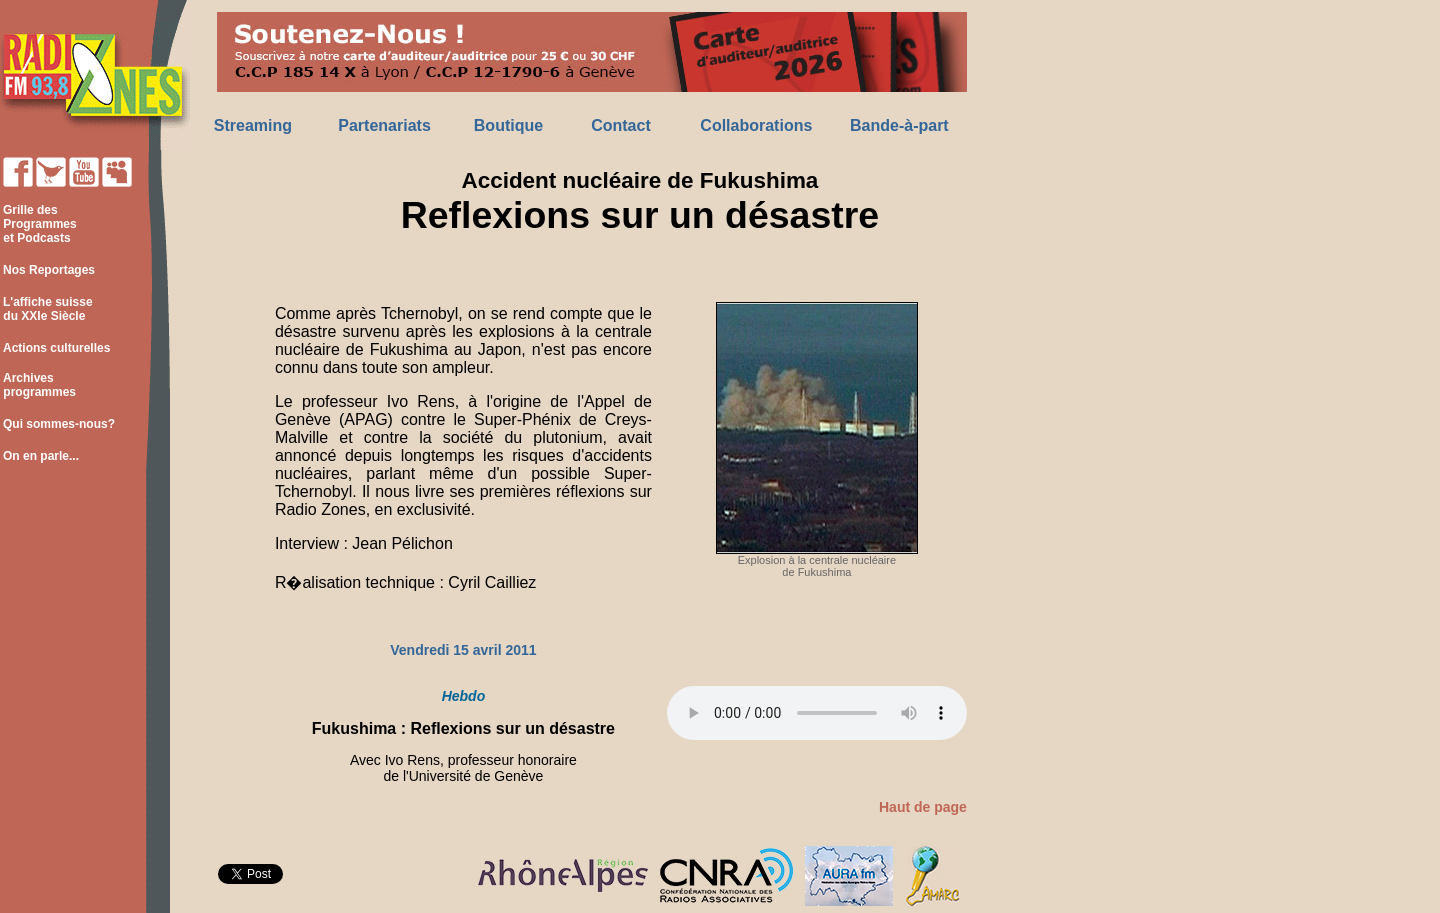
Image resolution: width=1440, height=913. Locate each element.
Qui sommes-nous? (59, 424)
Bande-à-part (899, 125)
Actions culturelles (56, 348)
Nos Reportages (49, 270)
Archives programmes (38, 385)
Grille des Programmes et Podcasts (38, 224)
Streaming (253, 125)
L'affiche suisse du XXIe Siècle (46, 309)
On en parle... (41, 456)
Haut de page (923, 807)
